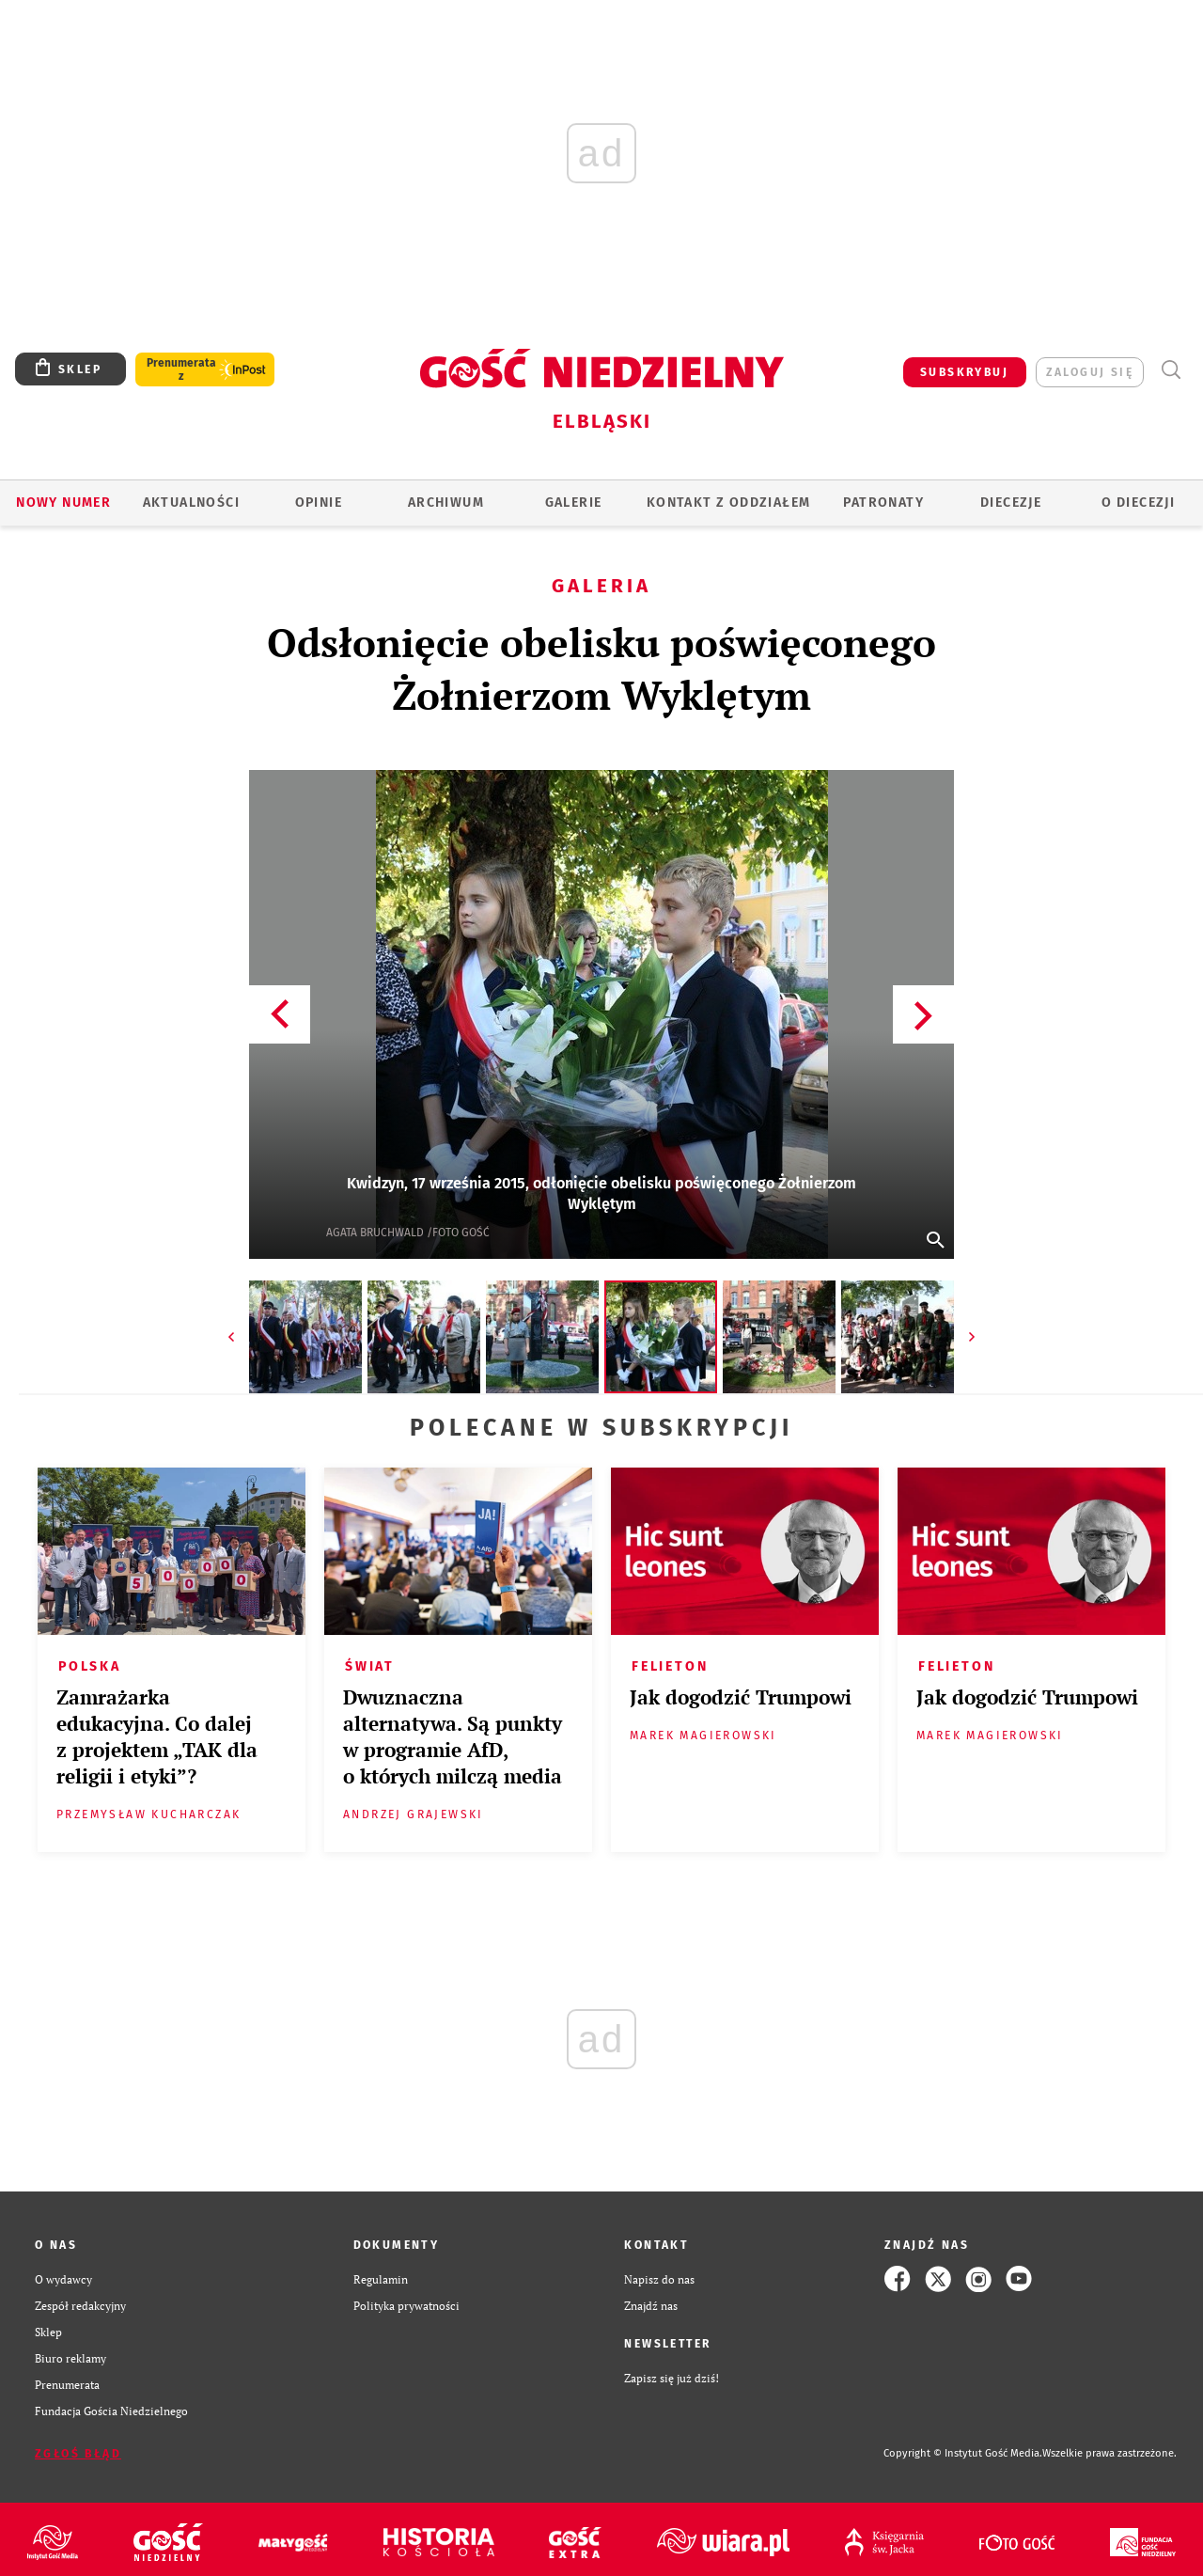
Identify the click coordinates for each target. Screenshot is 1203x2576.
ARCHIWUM (446, 502)
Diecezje (1010, 502)
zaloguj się (1089, 372)
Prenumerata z (181, 369)
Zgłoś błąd (78, 2453)
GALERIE (573, 502)
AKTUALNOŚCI (191, 502)
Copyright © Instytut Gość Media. (962, 2453)
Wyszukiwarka (1170, 370)
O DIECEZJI (1138, 502)
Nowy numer (63, 502)
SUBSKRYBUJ (964, 372)
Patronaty (883, 502)
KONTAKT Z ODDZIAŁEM (729, 502)
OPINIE (318, 502)
